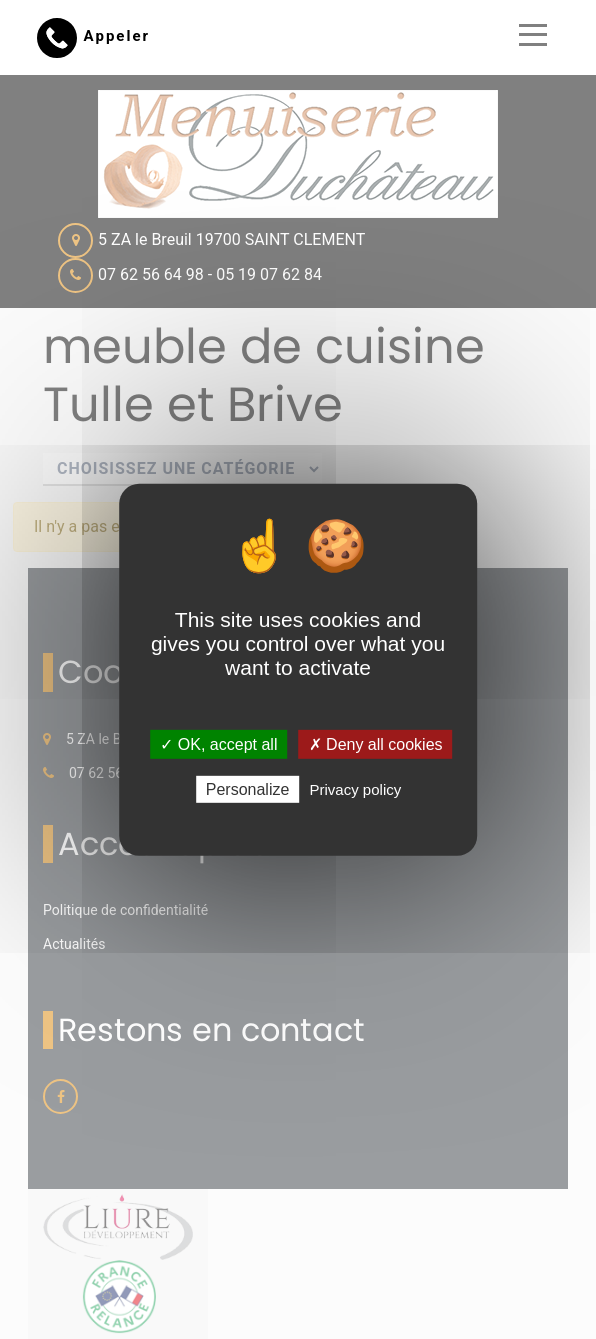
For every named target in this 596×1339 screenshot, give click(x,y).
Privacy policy (356, 789)
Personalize (248, 789)
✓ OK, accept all (218, 743)
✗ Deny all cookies (376, 743)
